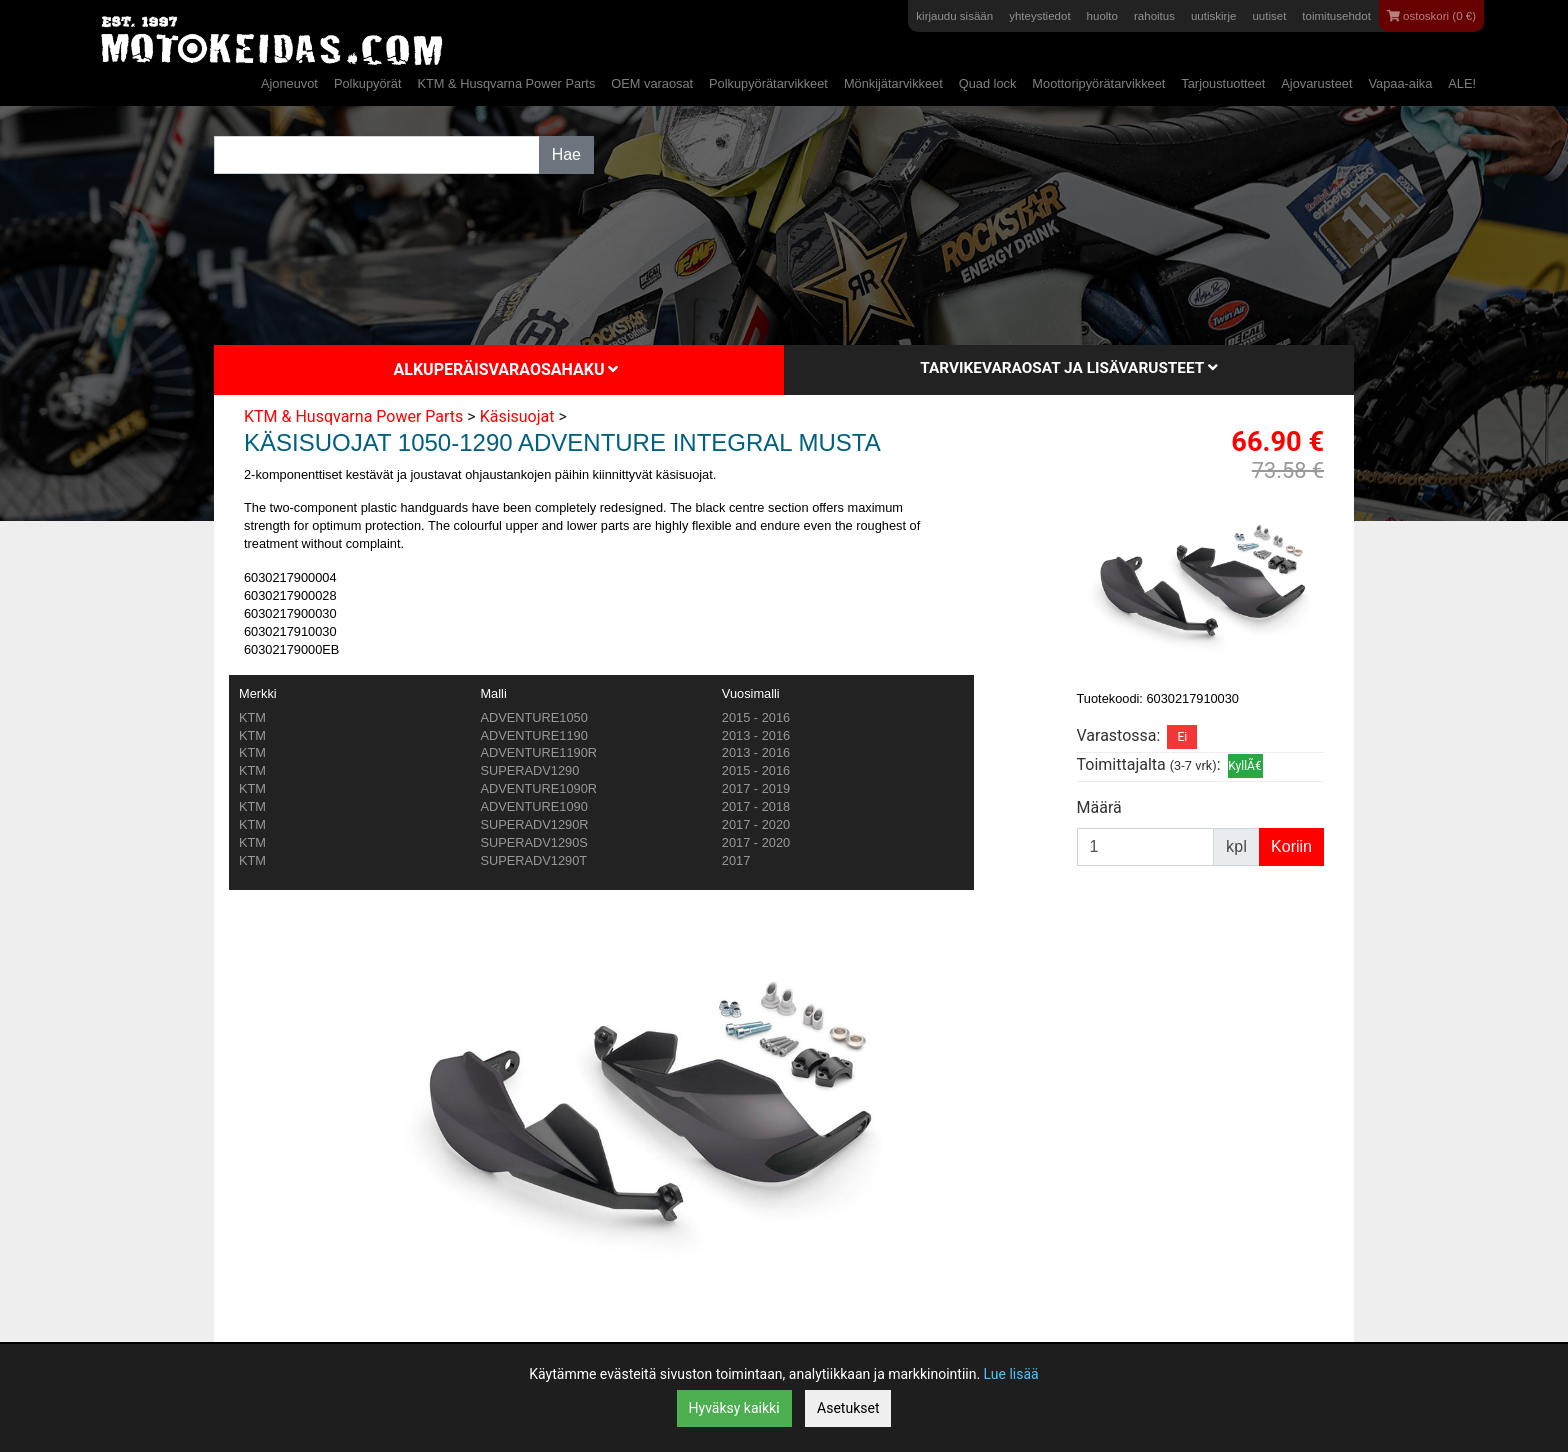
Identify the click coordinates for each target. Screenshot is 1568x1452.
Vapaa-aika (1400, 83)
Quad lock (988, 83)
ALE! (1462, 83)
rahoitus (1154, 16)
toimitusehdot (1336, 16)
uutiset (1269, 16)
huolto (1102, 16)
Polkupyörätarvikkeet (768, 83)
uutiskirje (1213, 16)
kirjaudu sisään (954, 16)
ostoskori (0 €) (1431, 16)
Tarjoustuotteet (1223, 83)
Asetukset (848, 1408)
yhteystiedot (1039, 16)
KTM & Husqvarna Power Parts (506, 83)
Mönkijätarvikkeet (893, 83)
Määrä (1099, 807)
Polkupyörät (368, 83)
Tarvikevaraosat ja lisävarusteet (1068, 368)
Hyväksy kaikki (734, 1408)
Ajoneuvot (289, 83)
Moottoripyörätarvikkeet (1098, 83)
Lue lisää (1011, 1374)
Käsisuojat (517, 416)
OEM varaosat (652, 83)
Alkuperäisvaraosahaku (506, 369)
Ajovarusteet (1316, 83)
